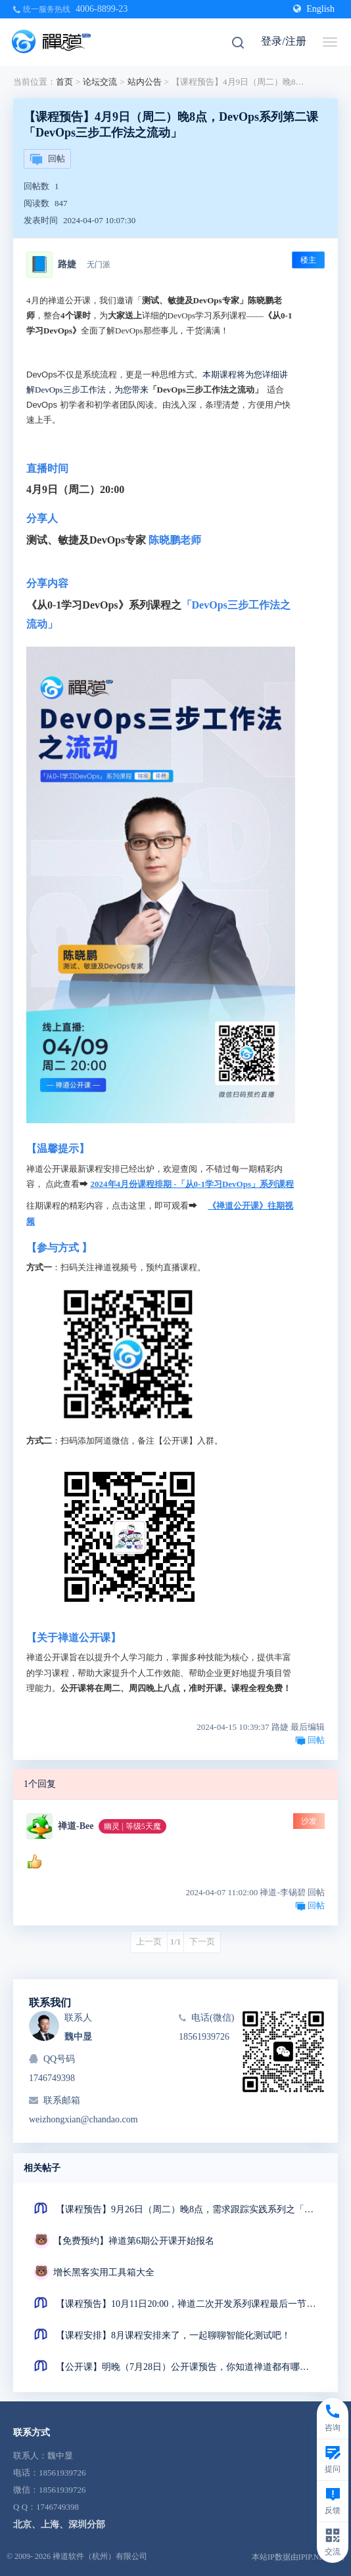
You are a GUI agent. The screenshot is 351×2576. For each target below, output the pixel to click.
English (314, 9)
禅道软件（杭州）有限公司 (100, 2556)
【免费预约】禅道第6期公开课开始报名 (133, 2241)
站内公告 (145, 82)
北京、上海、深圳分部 (59, 2524)
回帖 (47, 159)
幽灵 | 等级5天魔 (132, 1826)
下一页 (202, 1941)
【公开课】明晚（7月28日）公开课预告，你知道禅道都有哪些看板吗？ (186, 2367)
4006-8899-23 (102, 9)
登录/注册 (283, 41)
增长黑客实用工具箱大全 (103, 2272)
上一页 (149, 1941)
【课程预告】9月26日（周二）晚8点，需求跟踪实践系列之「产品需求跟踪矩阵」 (186, 2209)
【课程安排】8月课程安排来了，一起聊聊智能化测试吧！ (173, 2335)
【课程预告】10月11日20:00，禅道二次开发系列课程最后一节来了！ (186, 2304)
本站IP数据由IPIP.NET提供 (298, 2557)
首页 (64, 82)
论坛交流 (100, 82)
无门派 (98, 264)
